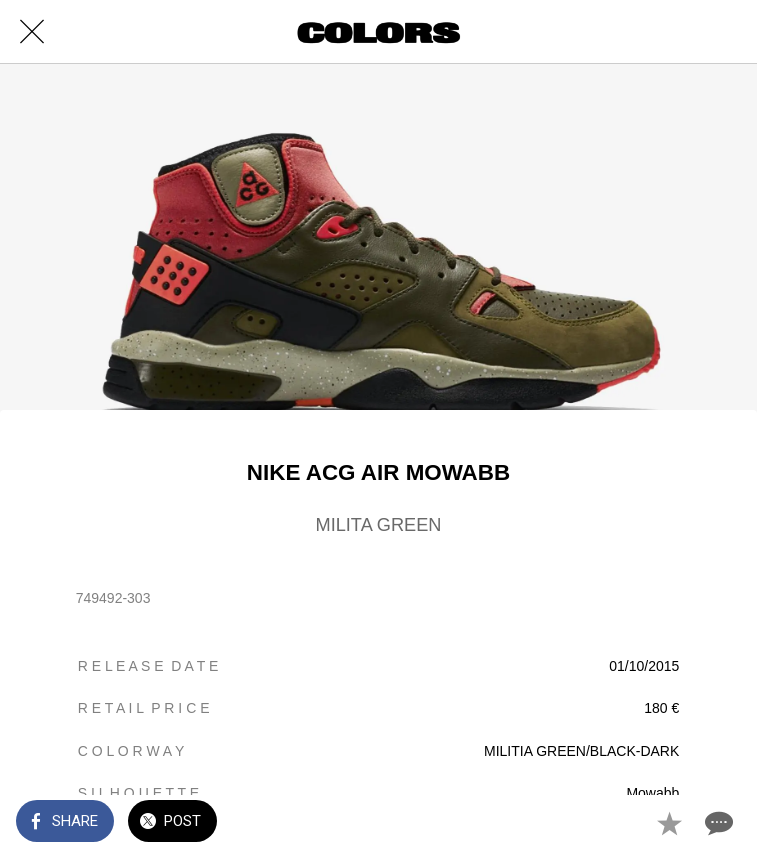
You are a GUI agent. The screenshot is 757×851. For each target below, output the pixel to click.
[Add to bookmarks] (669, 823)
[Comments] (717, 823)
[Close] (32, 32)
